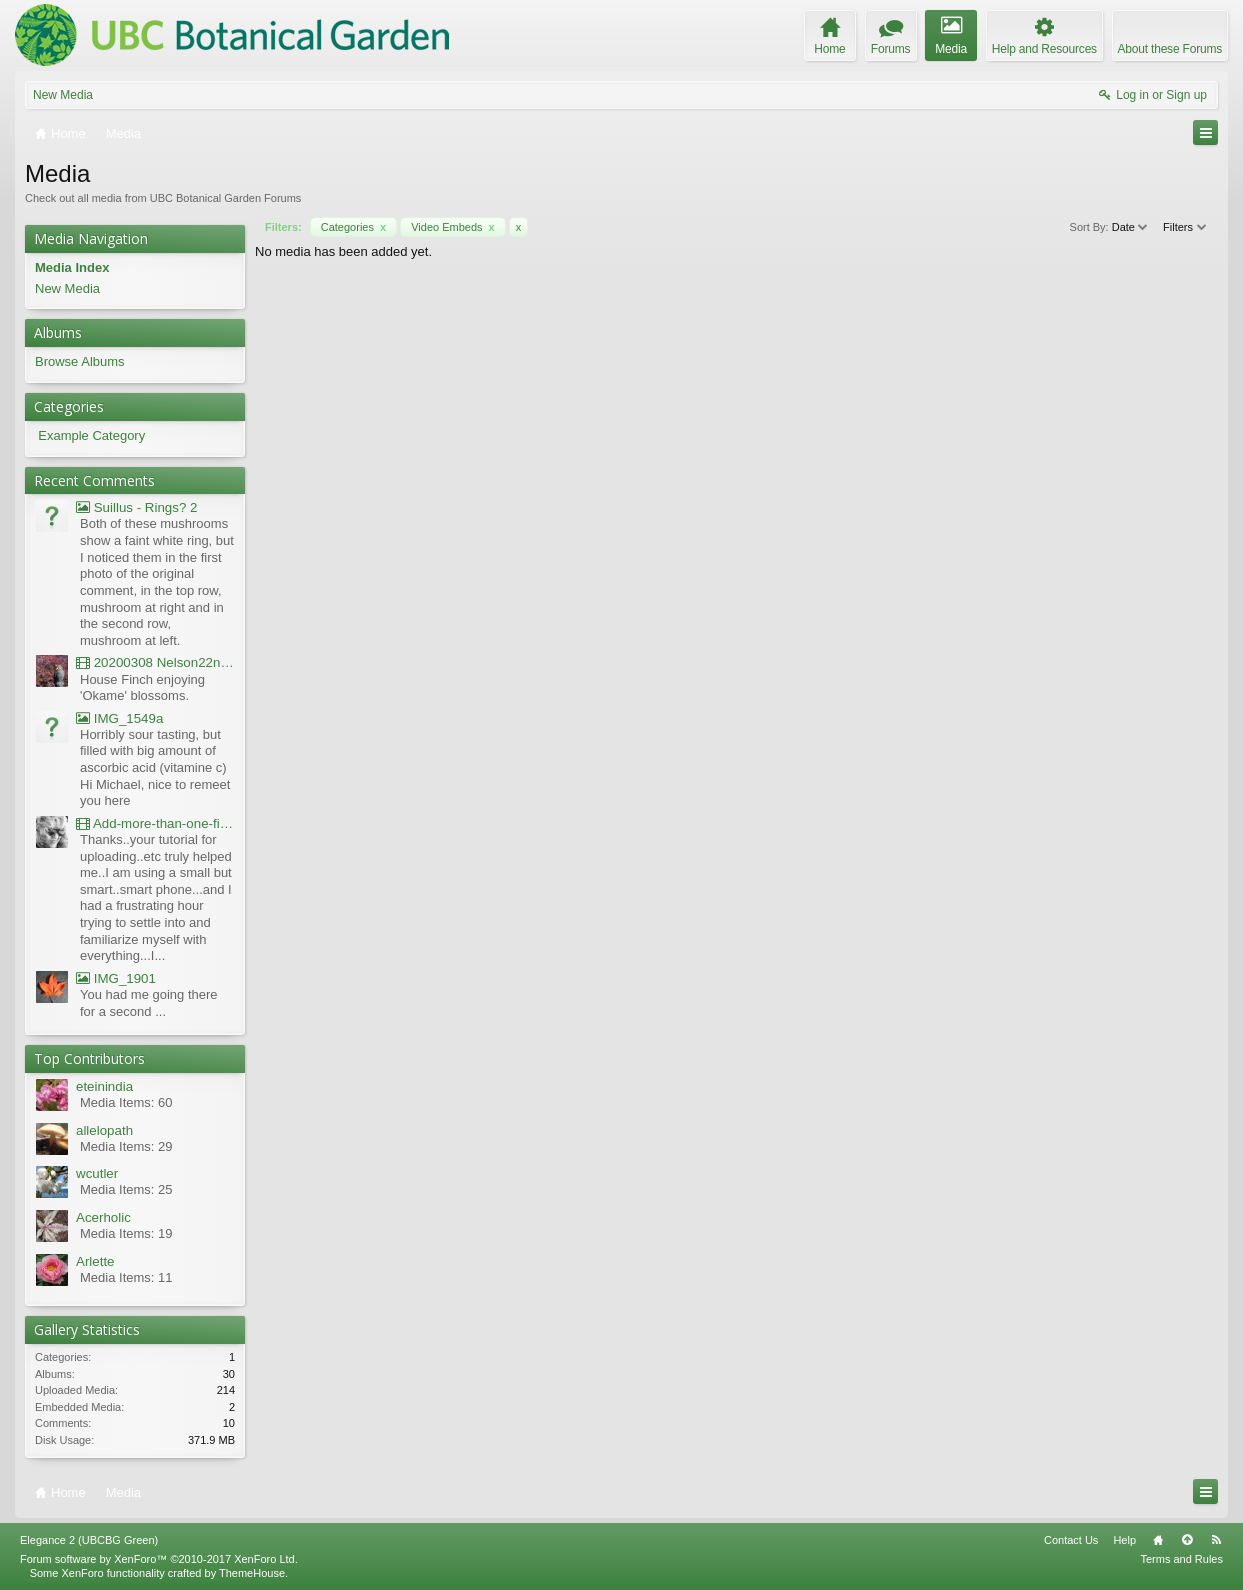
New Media (63, 95)
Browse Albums (80, 361)
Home (1158, 1540)
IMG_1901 (116, 978)
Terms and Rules (1181, 1559)
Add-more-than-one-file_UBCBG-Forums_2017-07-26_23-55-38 (155, 823)
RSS (1216, 1540)
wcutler (97, 1173)
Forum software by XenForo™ (159, 1559)
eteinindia (104, 1086)
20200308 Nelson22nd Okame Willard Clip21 (155, 662)
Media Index (72, 267)
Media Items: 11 (126, 1277)
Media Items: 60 (126, 1102)
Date (1131, 227)
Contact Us (1071, 1540)
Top (1187, 1540)
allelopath (104, 1130)
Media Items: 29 (126, 1146)
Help (1124, 1540)
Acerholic (103, 1217)
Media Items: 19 (126, 1233)
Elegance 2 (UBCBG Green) (89, 1540)
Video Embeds (453, 227)
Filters (1185, 227)
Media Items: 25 (126, 1189)
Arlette (95, 1261)
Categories (353, 227)
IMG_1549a (119, 718)
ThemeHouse (252, 1573)
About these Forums (1170, 49)
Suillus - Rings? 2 (136, 507)
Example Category (91, 435)
